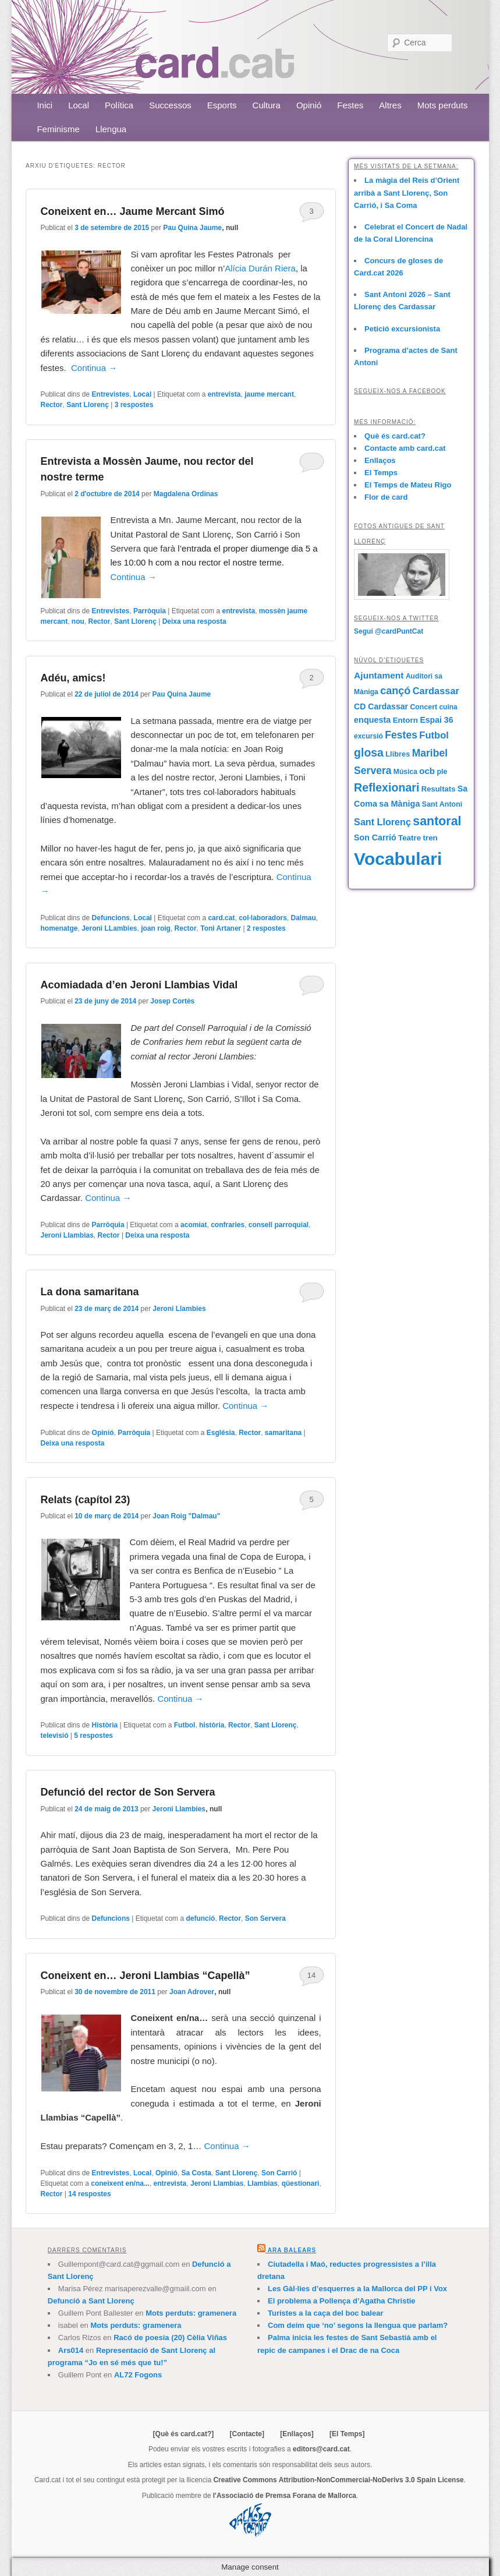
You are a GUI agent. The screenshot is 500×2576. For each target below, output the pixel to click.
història (211, 1725)
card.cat (221, 918)
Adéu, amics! (72, 678)
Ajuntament (378, 675)
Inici (44, 105)
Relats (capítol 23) (85, 1500)
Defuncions (111, 918)
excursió (368, 736)
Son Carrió (279, 2173)
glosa (369, 752)
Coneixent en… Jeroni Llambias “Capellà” (145, 1975)
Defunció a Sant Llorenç (91, 2300)
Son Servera (265, 1918)
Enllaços (379, 460)
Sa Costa (196, 2173)
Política (119, 105)
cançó (395, 691)
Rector (51, 405)
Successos (170, 105)
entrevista (224, 394)
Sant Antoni (442, 804)
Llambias (262, 2183)
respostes (134, 405)
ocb (427, 771)
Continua (94, 368)
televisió (54, 1736)
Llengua (110, 129)
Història (105, 1725)
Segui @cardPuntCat (388, 631)
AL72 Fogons (138, 2374)
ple (442, 772)
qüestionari (301, 2183)
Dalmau (303, 918)
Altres (390, 105)
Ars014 (70, 2350)
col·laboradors (263, 918)
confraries (227, 1225)
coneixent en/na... (120, 2183)
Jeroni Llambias (66, 1235)
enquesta (372, 720)
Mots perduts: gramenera (191, 2313)
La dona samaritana (89, 1292)
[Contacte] (247, 2434)
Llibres (397, 754)
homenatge (58, 928)
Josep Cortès (172, 1001)
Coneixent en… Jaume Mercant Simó (132, 211)
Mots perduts (442, 105)
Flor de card (385, 497)
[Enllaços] (296, 2434)
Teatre (409, 837)
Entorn (405, 720)
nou (78, 621)
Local (78, 105)
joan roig (156, 928)
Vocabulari (398, 858)
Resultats (438, 789)
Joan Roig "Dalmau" (186, 1516)
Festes (350, 105)
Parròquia (149, 611)
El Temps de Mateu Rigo (407, 484)
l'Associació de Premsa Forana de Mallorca (284, 2496)
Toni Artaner (220, 928)
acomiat (193, 1225)
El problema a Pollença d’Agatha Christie (342, 2300)
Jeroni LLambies (109, 928)
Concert (423, 707)
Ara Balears (292, 2250)
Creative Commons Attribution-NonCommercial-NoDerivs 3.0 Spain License (338, 2480)
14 (311, 1975)
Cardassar (436, 690)
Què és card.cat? (394, 436)
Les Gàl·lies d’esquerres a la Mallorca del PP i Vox (357, 2288)
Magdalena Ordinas (186, 494)
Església (221, 1433)
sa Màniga (399, 803)
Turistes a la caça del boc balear (325, 2313)
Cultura (267, 105)
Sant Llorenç (87, 405)
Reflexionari (386, 787)
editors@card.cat (321, 2449)
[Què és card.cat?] (183, 2434)
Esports (222, 105)
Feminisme (58, 129)
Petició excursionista (402, 328)
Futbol (185, 1725)
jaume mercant (269, 394)
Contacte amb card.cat (404, 448)
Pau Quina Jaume (192, 228)
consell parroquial (278, 1225)
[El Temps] (346, 2434)
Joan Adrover (191, 1992)
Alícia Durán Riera (260, 268)
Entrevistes (111, 394)
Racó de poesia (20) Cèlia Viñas (170, 2337)
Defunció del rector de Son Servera (127, 1792)
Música (405, 772)
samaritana (283, 1433)
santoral (437, 821)
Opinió (308, 105)
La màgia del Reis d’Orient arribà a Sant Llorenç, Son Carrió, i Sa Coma (406, 192)
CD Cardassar (381, 706)
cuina (448, 707)
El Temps (381, 472)
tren (430, 837)
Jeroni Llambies (179, 1309)
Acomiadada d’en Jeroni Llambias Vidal (138, 985)
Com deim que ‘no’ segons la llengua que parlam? (358, 2325)
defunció (200, 1918)
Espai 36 (436, 720)
